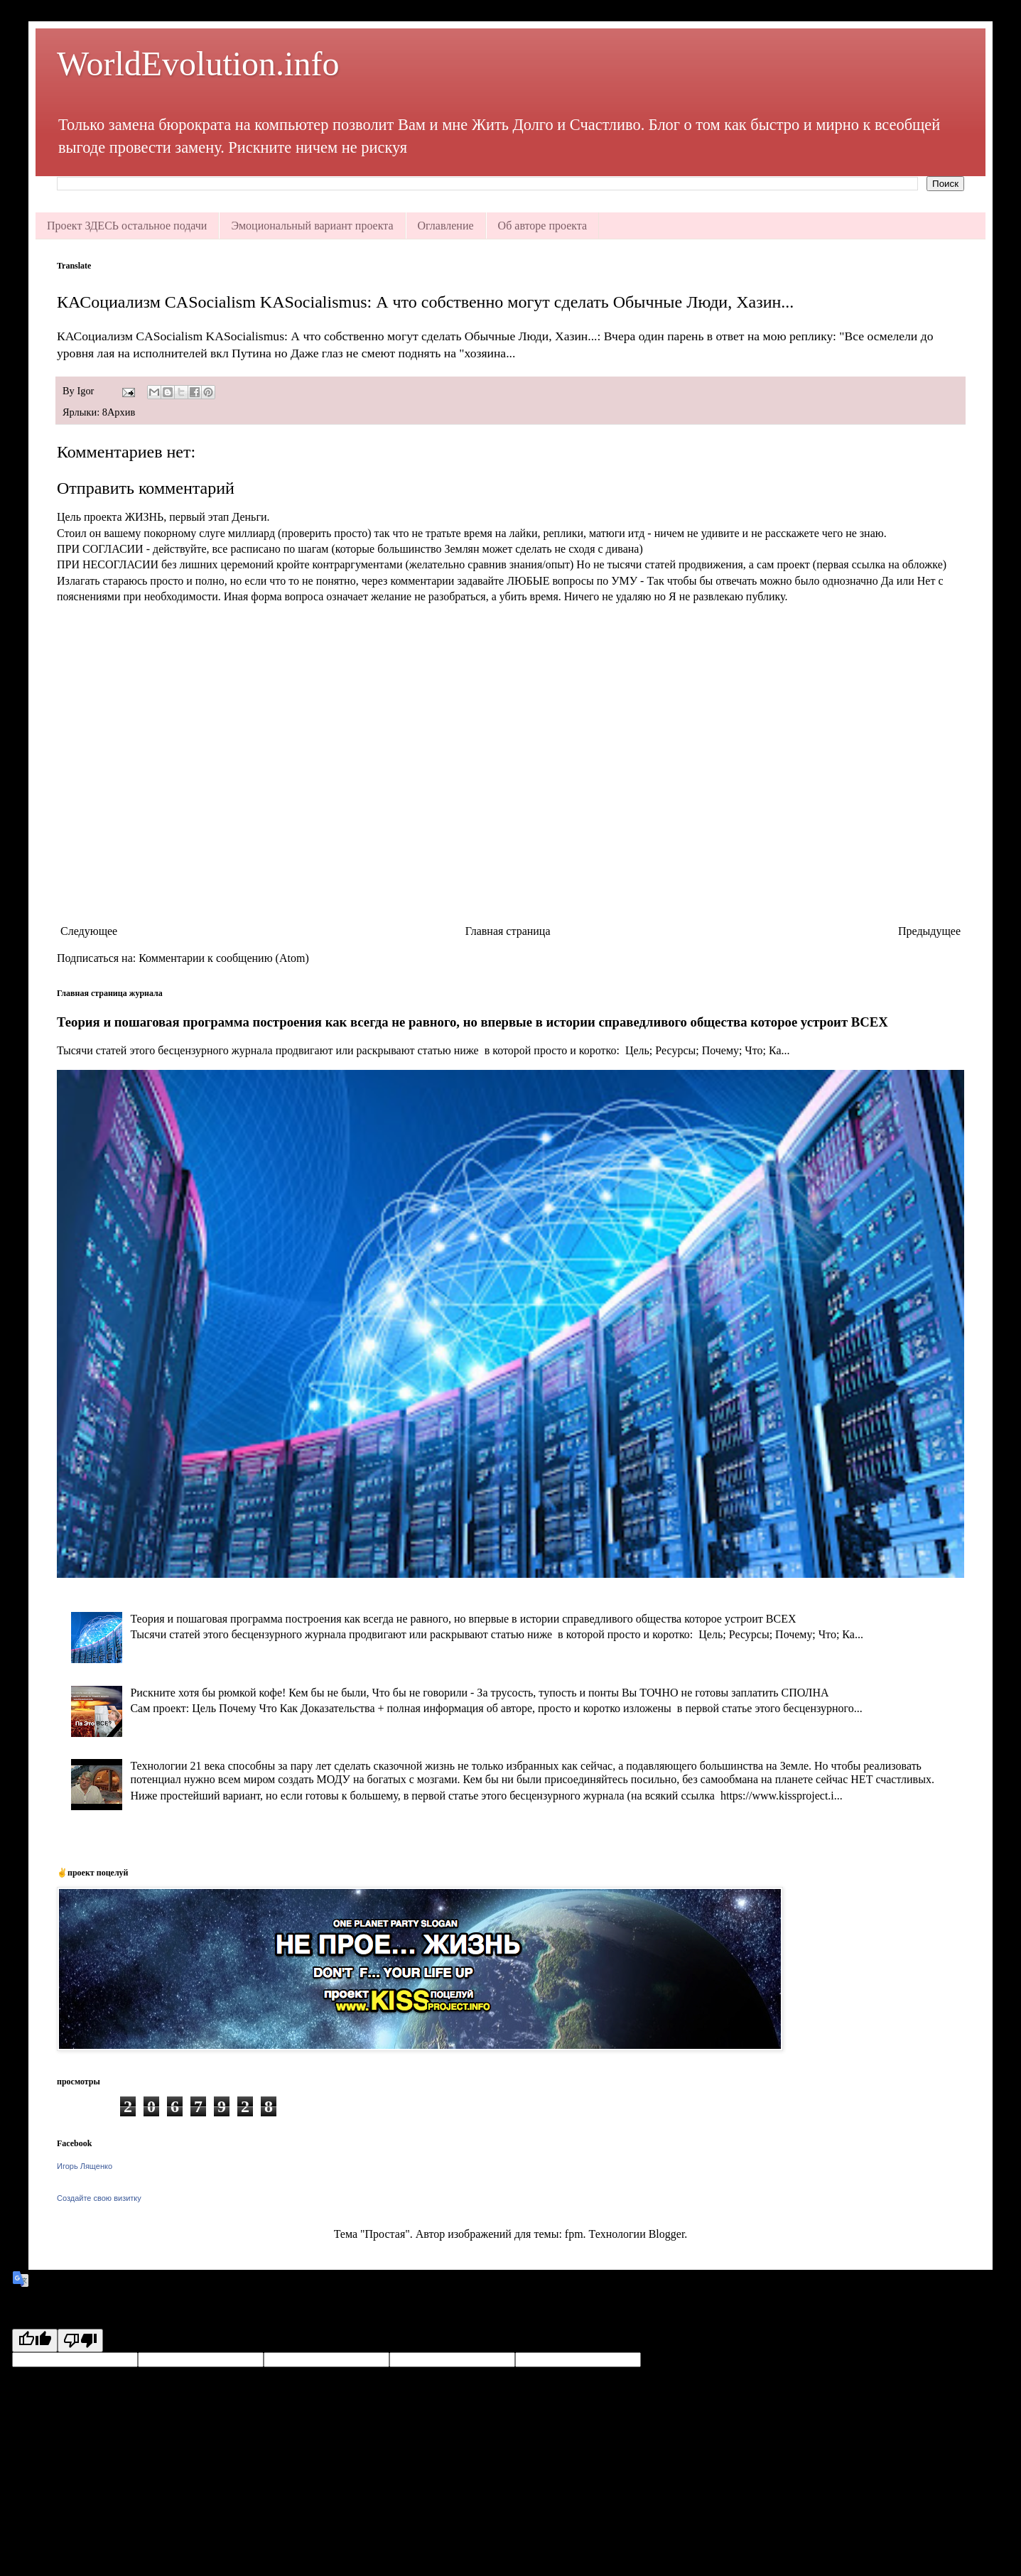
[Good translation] (35, 2340)
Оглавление (446, 226)
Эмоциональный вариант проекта (312, 226)
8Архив (118, 412)
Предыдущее (929, 931)
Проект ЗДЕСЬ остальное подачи (127, 226)
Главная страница (508, 931)
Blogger (667, 2234)
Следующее (88, 931)
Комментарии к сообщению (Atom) (224, 958)
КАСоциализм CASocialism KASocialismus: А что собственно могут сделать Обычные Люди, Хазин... (425, 302)
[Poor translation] (80, 2340)
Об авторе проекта (543, 226)
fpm (574, 2234)
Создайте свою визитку (99, 2198)
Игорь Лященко (84, 2166)
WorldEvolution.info (198, 63)
